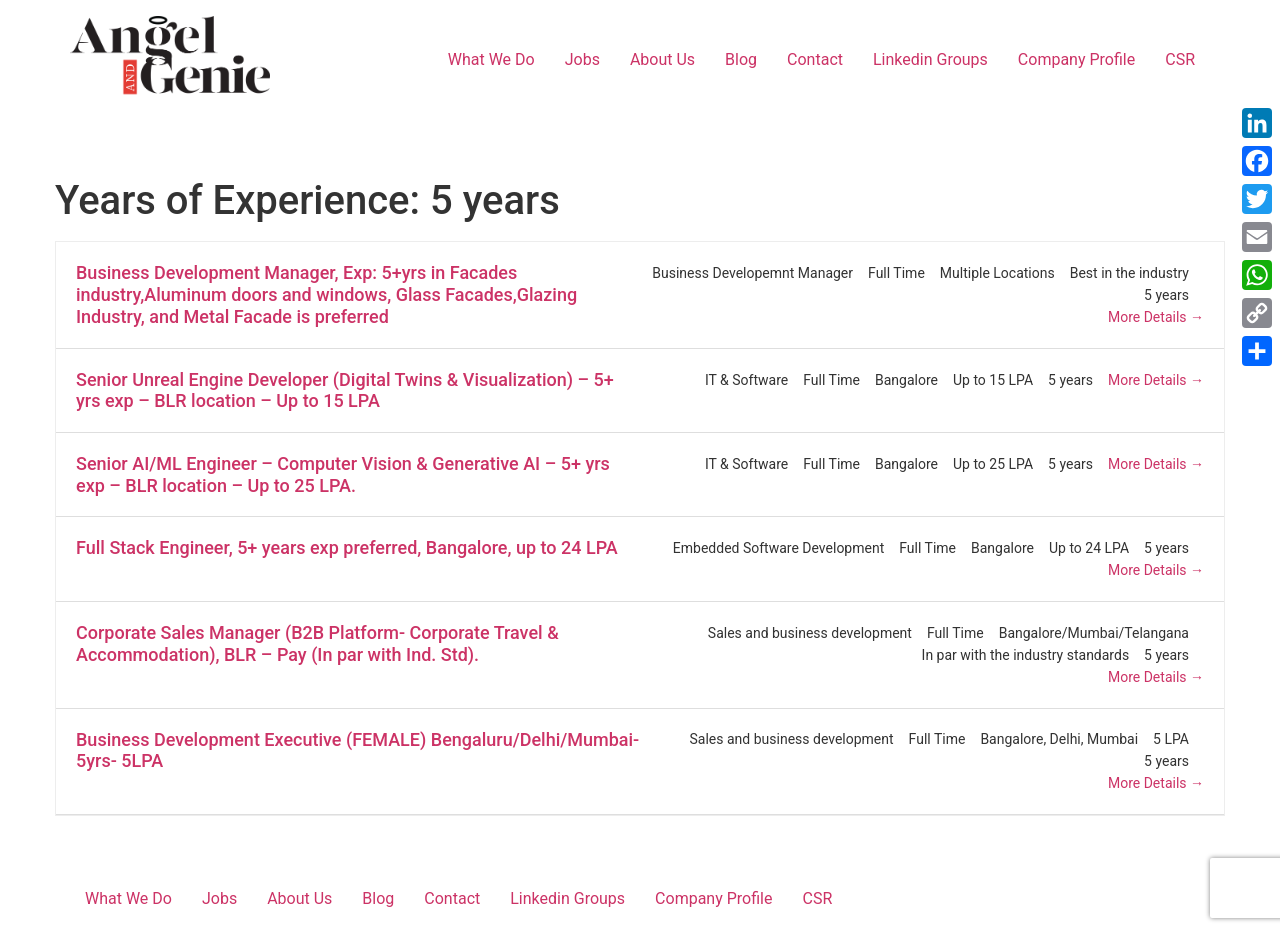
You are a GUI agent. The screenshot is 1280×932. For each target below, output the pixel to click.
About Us (662, 59)
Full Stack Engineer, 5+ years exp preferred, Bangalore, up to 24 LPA (347, 547)
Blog (741, 59)
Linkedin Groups (930, 59)
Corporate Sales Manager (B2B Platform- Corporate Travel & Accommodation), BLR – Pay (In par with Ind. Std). (317, 643)
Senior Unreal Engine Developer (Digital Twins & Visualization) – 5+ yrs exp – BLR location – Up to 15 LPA (345, 390)
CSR (1180, 59)
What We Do (491, 59)
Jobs (582, 59)
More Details (1156, 317)
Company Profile (1076, 59)
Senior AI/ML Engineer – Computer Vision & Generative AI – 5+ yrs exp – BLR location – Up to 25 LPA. (343, 474)
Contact (815, 59)
